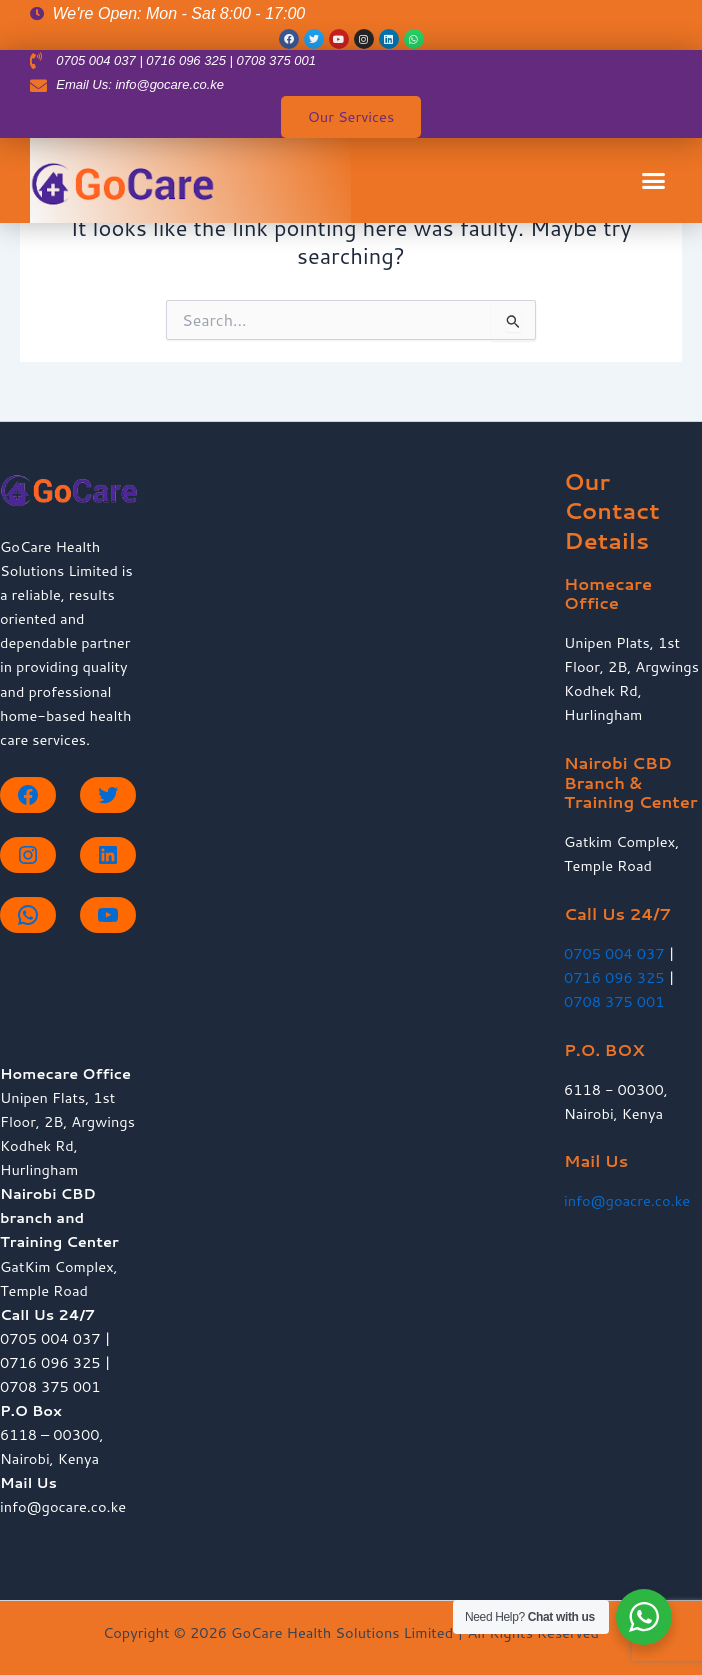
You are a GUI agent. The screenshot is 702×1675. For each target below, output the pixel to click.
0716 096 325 (614, 977)
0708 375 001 (614, 1001)
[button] (654, 181)
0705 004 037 (614, 953)
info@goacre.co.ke (627, 1200)
